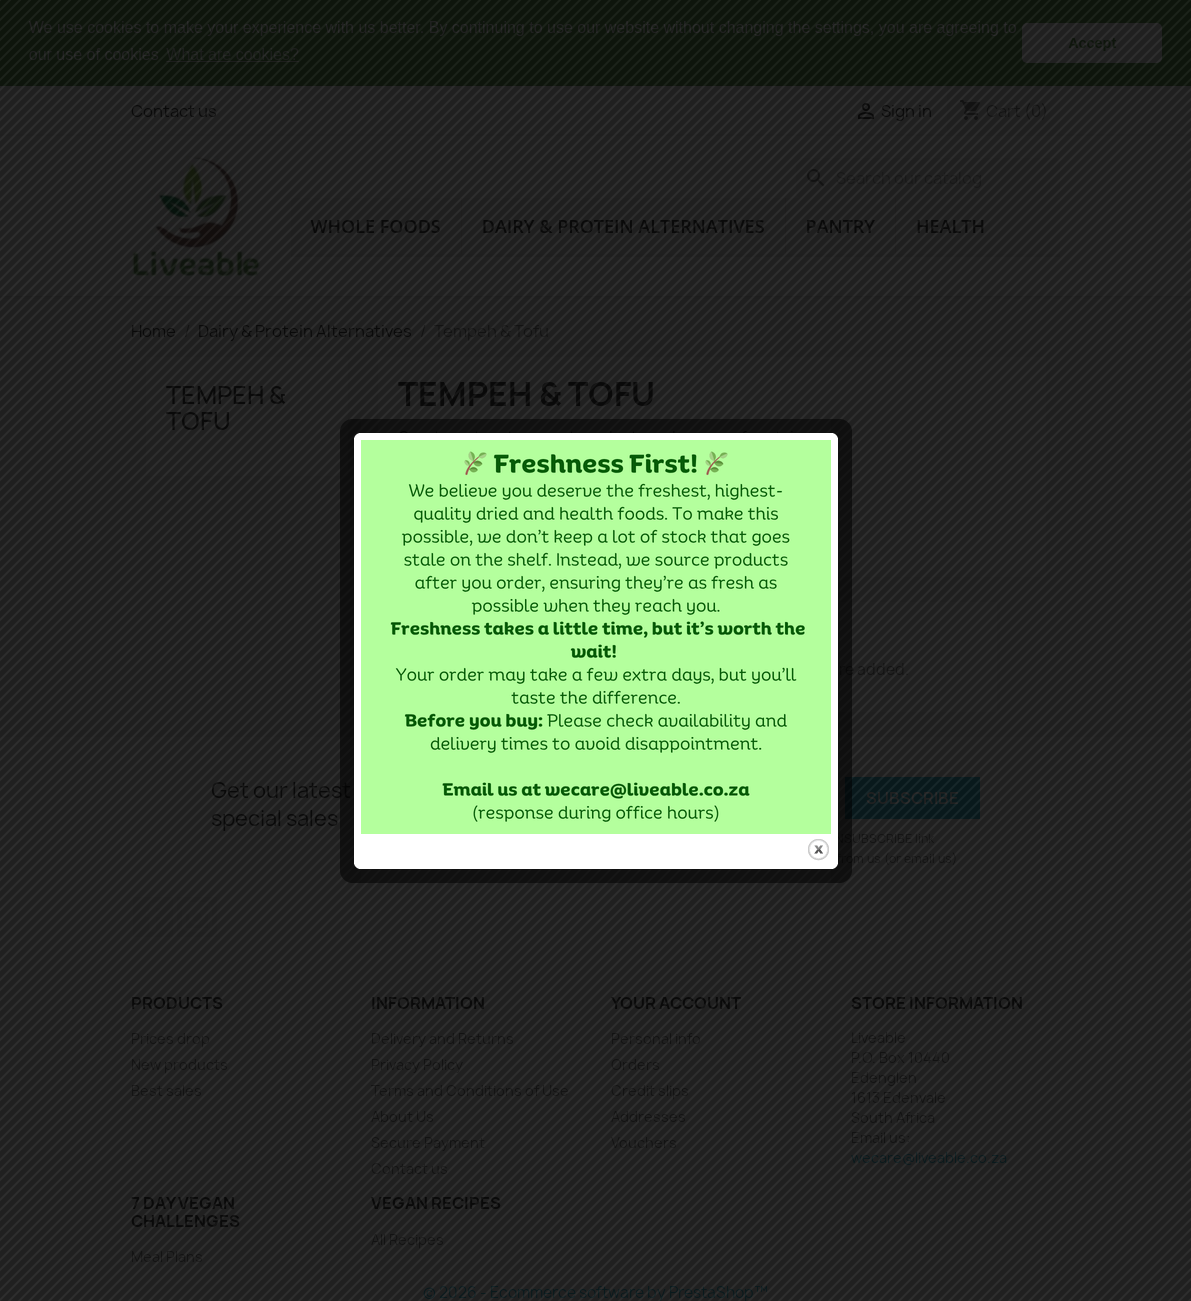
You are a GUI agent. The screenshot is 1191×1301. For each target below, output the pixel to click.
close (818, 834)
